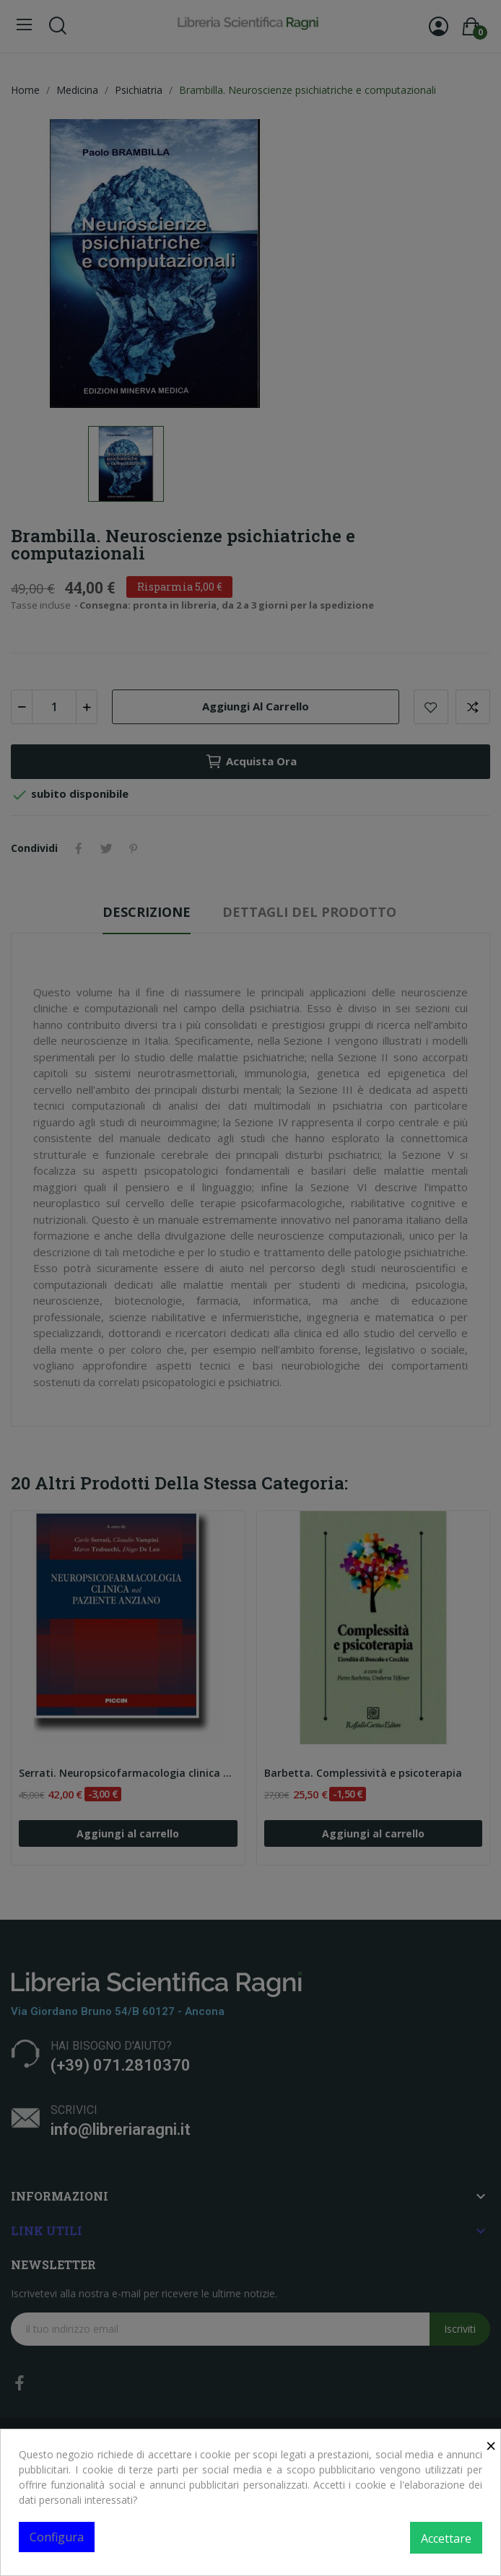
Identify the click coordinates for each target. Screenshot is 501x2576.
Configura (57, 2537)
